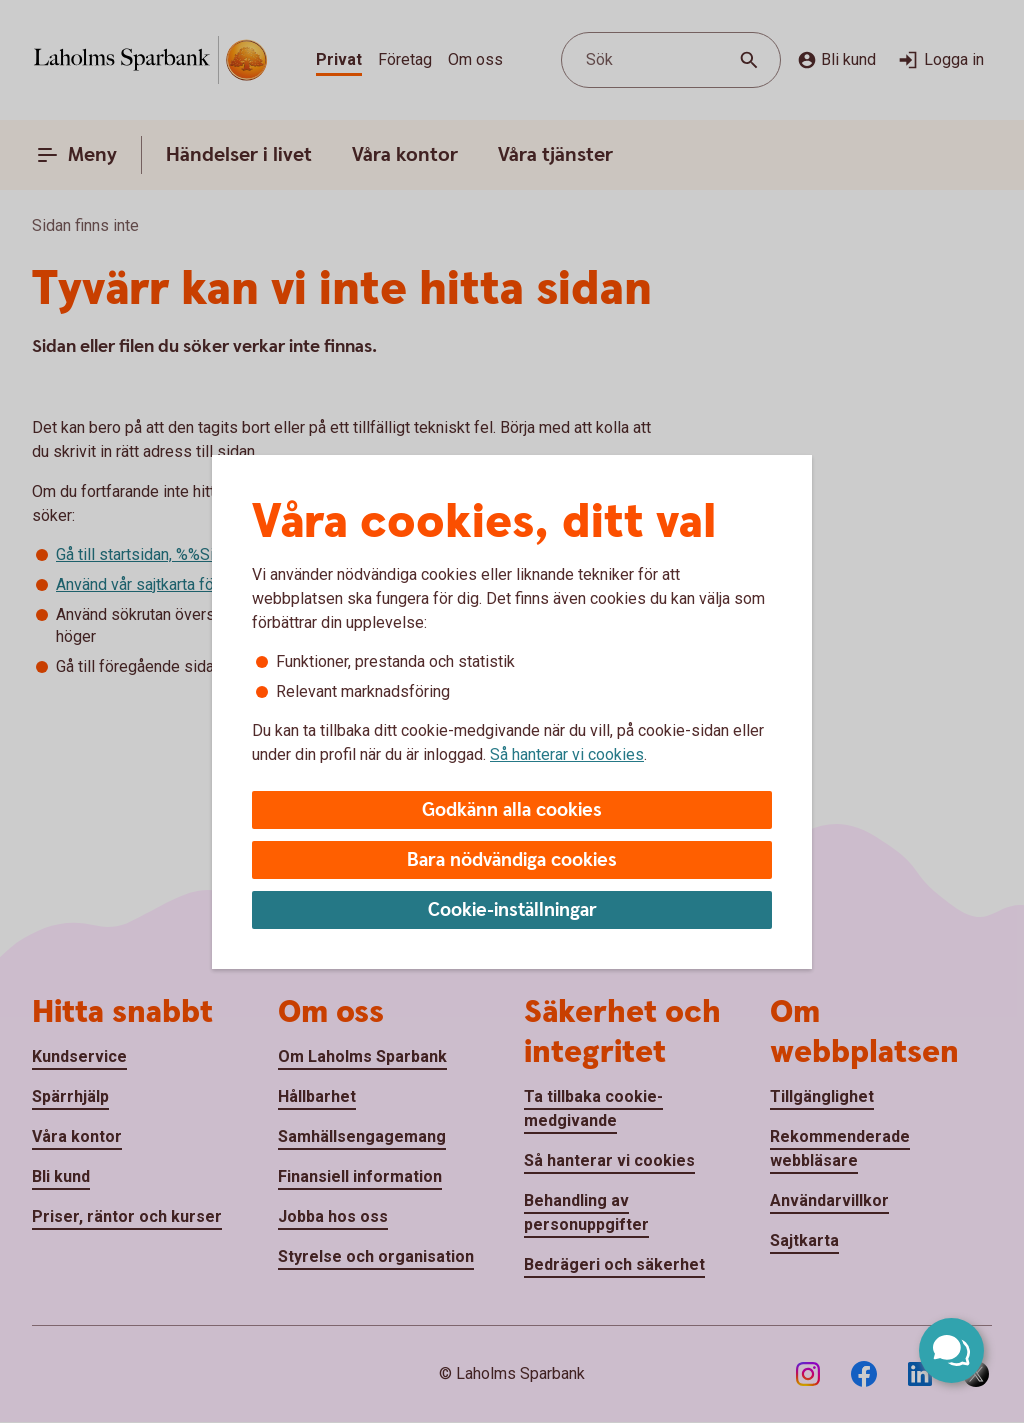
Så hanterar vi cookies (567, 754)
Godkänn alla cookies (512, 810)
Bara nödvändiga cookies (512, 860)
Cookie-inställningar (512, 910)
